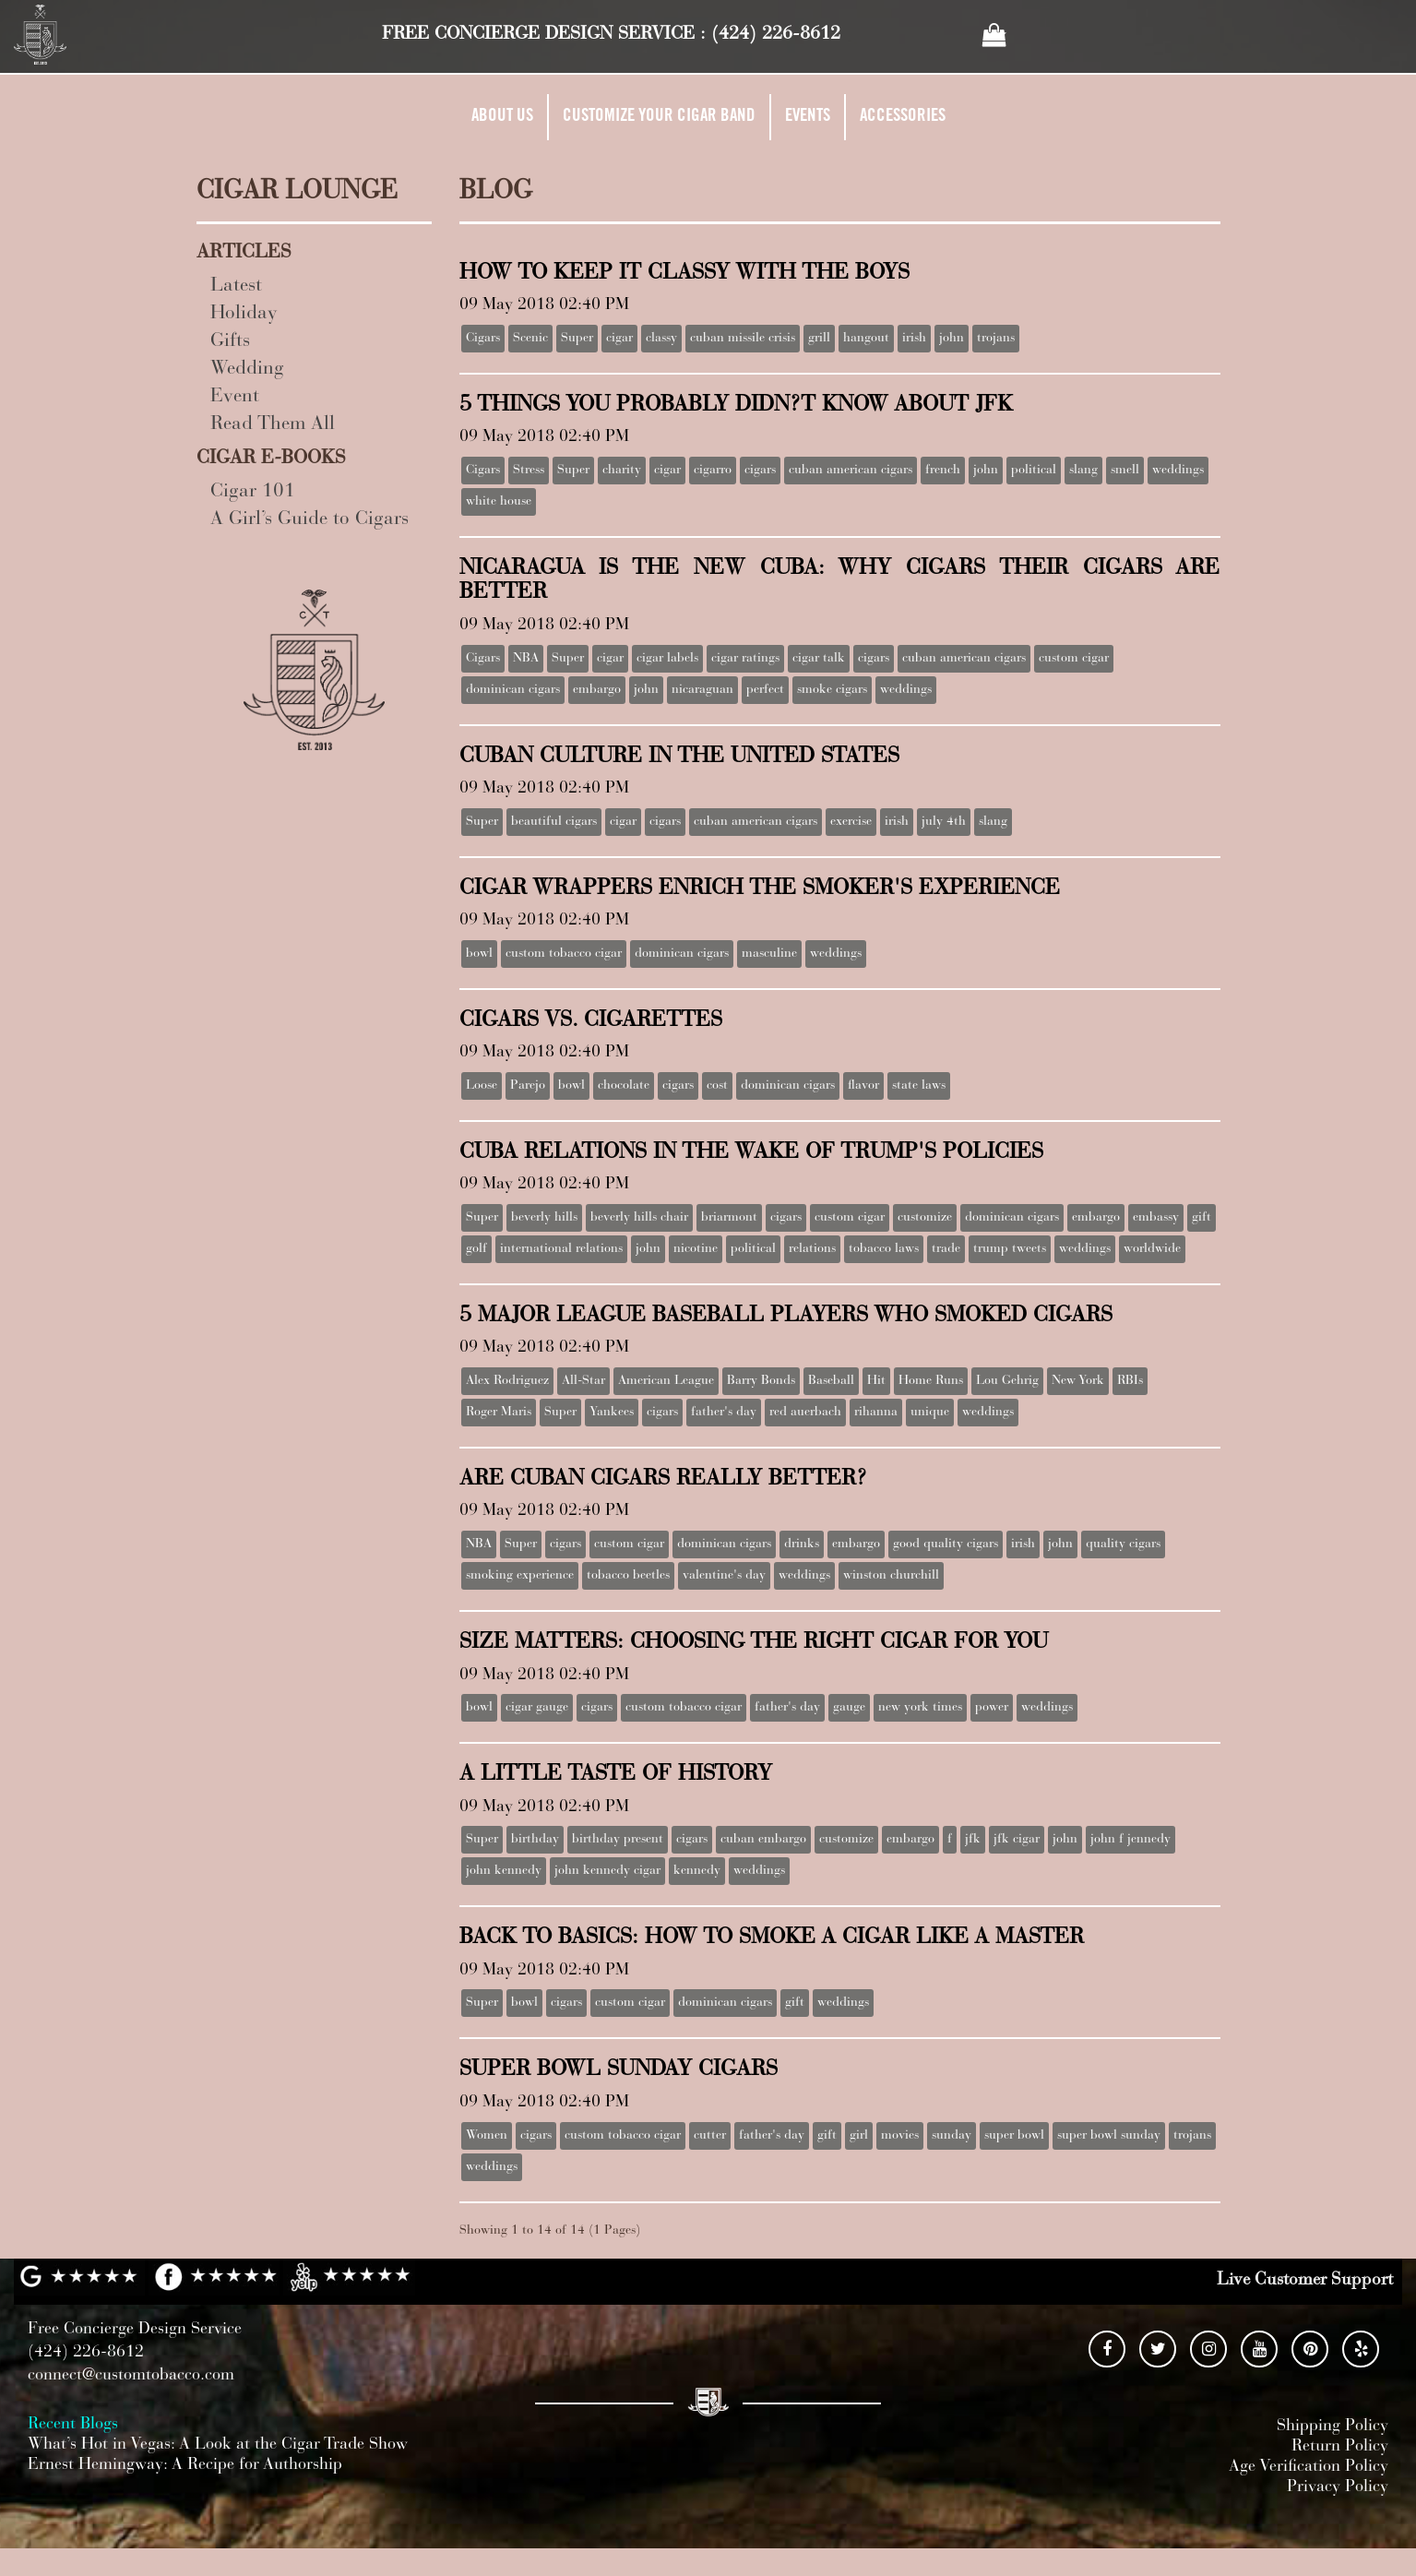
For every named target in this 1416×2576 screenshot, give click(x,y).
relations (812, 1249)
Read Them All (272, 425)
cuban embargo (763, 1839)
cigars (760, 470)
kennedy (696, 1871)
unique (929, 1412)
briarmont (729, 1217)
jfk (973, 1839)
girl (859, 2135)
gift (1201, 1217)
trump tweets (1009, 1249)
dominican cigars (513, 690)
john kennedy (503, 1871)
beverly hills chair (639, 1217)
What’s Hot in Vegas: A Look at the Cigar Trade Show (218, 2445)
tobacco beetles (628, 1575)
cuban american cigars (850, 470)
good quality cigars (945, 1544)
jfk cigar (1017, 1839)
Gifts (230, 342)
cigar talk (818, 658)
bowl (479, 954)
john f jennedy (1130, 1839)
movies (900, 2135)
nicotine (695, 1249)
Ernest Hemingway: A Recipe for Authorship (185, 2465)
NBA (526, 658)
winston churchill (891, 1575)
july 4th (944, 822)
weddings (1178, 470)
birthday (535, 1839)
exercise (851, 822)
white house (498, 501)
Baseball (831, 1381)
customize (925, 1217)
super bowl (1014, 2135)
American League (666, 1381)
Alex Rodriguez (507, 1381)
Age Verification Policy (1308, 2467)
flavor (863, 1085)
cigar (619, 338)
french (942, 470)
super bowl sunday (1108, 2135)
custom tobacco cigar (564, 954)
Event (234, 397)
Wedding (247, 369)
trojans (996, 338)
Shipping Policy (1332, 2426)
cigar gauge (537, 1707)
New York (1078, 1381)
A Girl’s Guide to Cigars (309, 520)
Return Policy (1339, 2447)
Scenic (530, 338)
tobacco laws (884, 1249)
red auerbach (805, 1412)
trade (946, 1249)
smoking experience (520, 1575)
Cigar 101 (252, 492)
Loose (481, 1085)
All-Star (583, 1381)
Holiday (244, 314)
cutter (710, 2135)
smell (1125, 470)
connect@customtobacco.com (131, 2375)
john (951, 338)
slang (1083, 470)
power (991, 1707)
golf (476, 1249)
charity (621, 470)
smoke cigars (832, 690)
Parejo (527, 1085)
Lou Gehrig (1007, 1381)
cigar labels (667, 658)
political (1033, 470)
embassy (1156, 1217)
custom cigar (1074, 658)
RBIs (1130, 1381)
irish (914, 338)
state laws (919, 1085)
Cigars (483, 338)
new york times (920, 1707)
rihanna (876, 1412)
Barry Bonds (761, 1381)
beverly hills (544, 1217)
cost (717, 1085)
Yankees (611, 1412)
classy (661, 338)
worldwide (1152, 1249)
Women (486, 2135)
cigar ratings (745, 658)
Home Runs (930, 1381)
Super (577, 338)
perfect (765, 690)
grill (819, 338)
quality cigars (1123, 1544)
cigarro (713, 470)
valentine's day (724, 1575)
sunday (951, 2135)
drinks (801, 1544)
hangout (866, 338)
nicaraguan (702, 690)
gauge (849, 1707)
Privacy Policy (1337, 2487)
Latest (236, 286)
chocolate (623, 1085)
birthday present (617, 1839)
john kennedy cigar (607, 1871)
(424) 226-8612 (775, 34)
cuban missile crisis (742, 338)
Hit (876, 1381)
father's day (723, 1412)
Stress (528, 470)
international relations (561, 1249)
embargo (597, 690)
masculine (769, 954)
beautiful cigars (554, 822)
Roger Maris (498, 1412)
